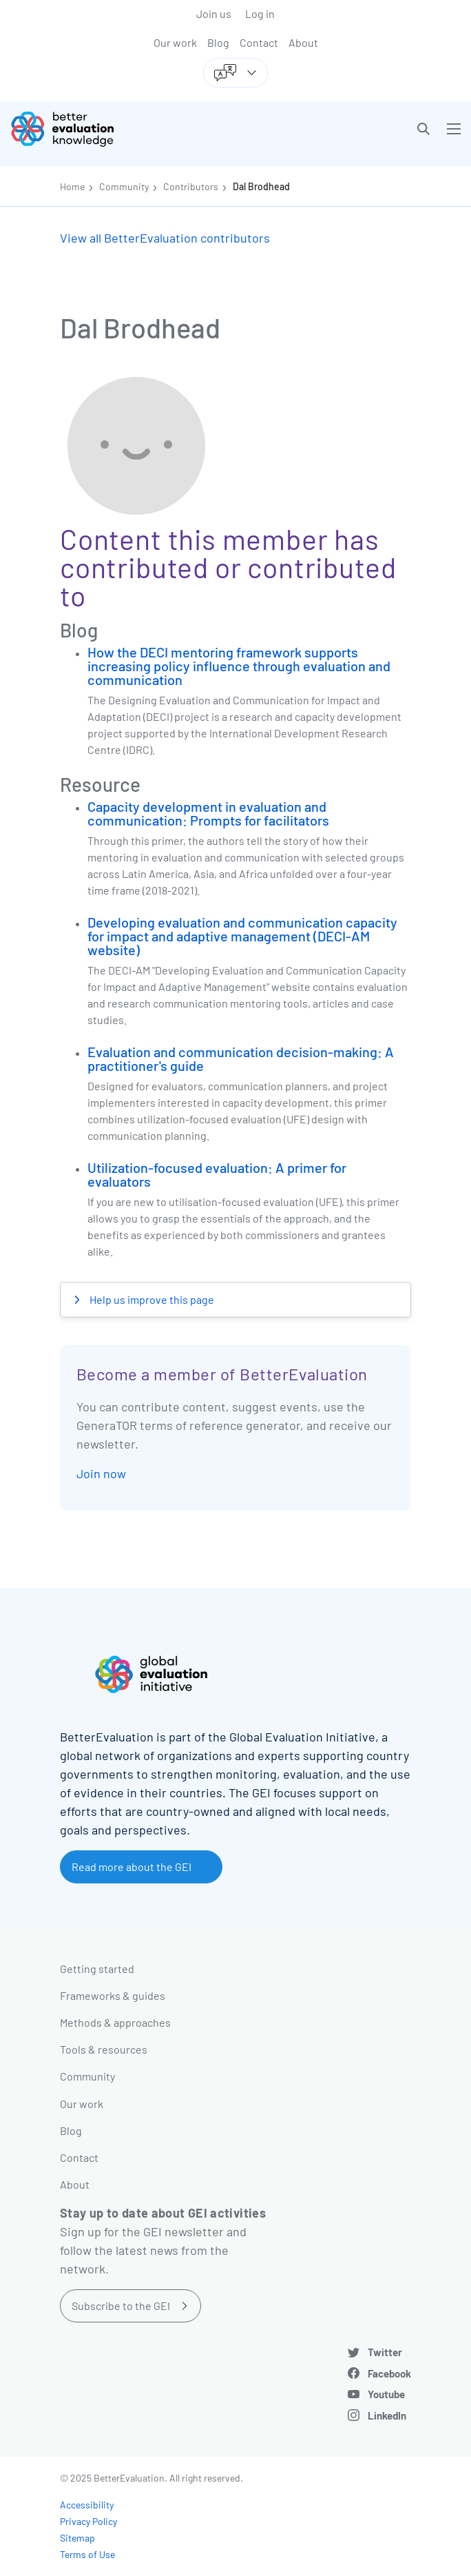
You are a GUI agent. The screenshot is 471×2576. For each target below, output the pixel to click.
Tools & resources (103, 2049)
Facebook (389, 2373)
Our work (175, 42)
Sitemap (77, 2538)
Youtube (386, 2394)
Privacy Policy (88, 2521)
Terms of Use (87, 2554)
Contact (259, 42)
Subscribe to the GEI (121, 2305)
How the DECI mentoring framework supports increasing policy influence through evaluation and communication (238, 666)
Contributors (190, 186)
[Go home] (128, 129)
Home (72, 186)
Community (124, 186)
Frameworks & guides (112, 1995)
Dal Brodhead (261, 186)
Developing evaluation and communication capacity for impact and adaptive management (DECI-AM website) (242, 936)
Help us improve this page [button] (150, 1299)
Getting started (97, 1968)
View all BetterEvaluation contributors (165, 237)
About (303, 42)
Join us (213, 13)
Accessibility (87, 2505)
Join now (101, 1473)
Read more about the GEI (131, 1866)
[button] (423, 129)
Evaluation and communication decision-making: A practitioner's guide (240, 1058)
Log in (260, 13)
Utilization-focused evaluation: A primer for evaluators (216, 1174)
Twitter (385, 2352)
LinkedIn (387, 2415)
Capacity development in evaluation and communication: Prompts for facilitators (208, 813)
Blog (218, 42)
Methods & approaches (115, 2022)
